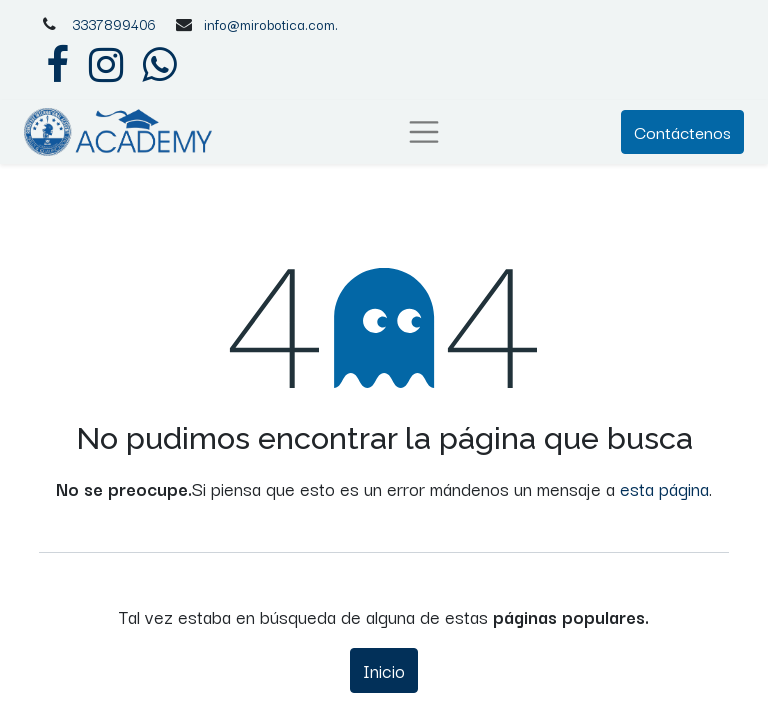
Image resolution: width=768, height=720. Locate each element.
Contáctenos (682, 131)
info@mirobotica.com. (271, 24)
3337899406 (114, 24)
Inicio (384, 670)
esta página (664, 488)
